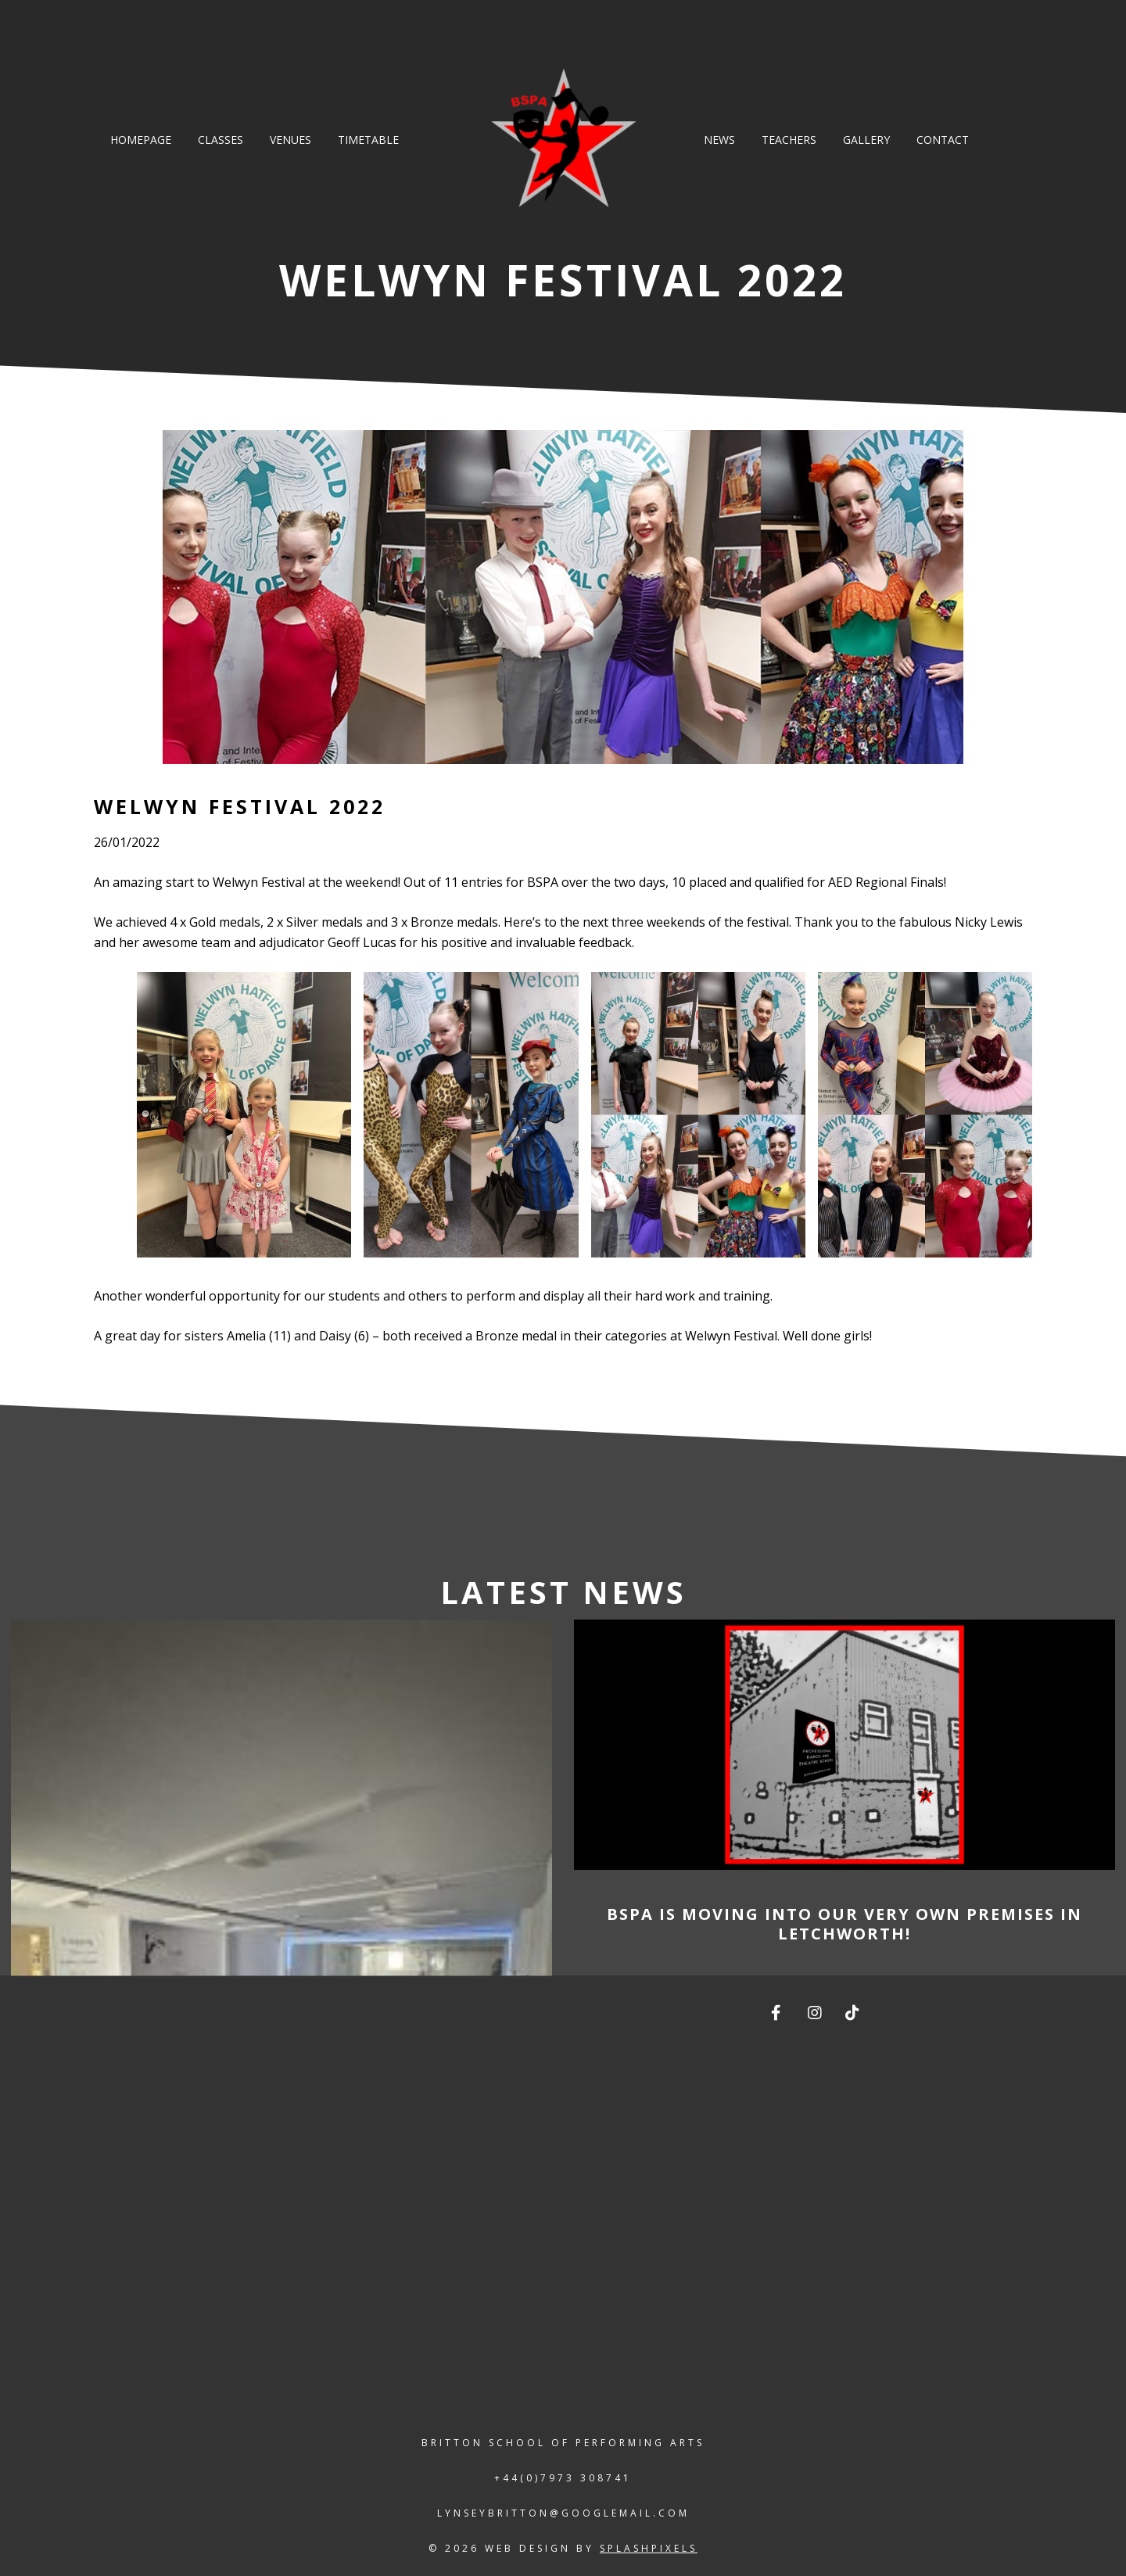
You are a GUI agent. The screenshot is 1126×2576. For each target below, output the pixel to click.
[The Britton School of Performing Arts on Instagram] (815, 2013)
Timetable (368, 139)
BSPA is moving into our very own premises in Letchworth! (844, 1923)
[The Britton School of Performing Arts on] (892, 2013)
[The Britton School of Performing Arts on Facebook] (777, 2013)
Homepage (140, 139)
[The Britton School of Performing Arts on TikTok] (854, 2013)
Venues (290, 139)
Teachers (789, 139)
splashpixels (648, 2548)
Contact (942, 139)
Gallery (866, 139)
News (719, 139)
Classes (220, 139)
